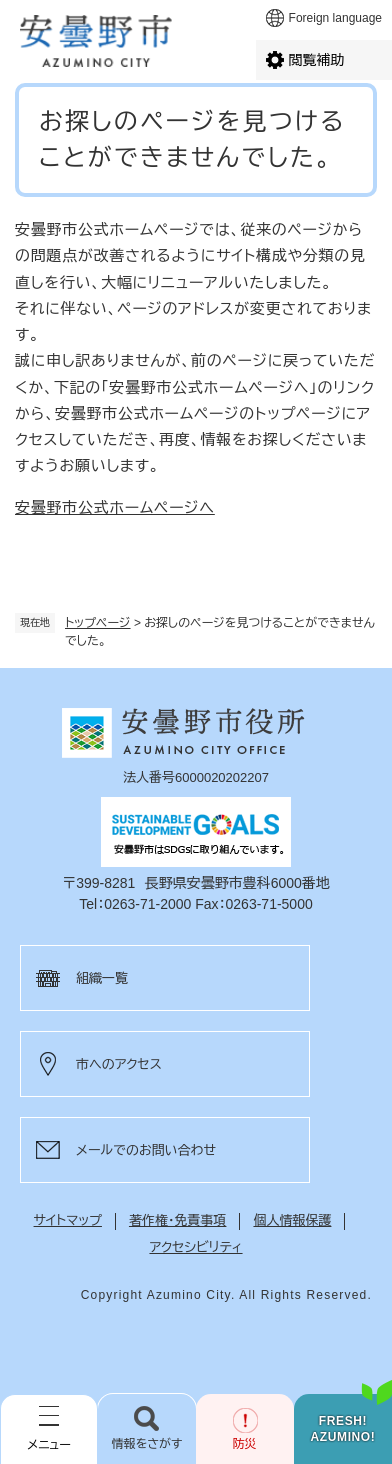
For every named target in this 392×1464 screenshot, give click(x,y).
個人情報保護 (292, 1220)
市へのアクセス (119, 1064)
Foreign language (335, 18)
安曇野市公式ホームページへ (115, 507)
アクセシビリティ (195, 1247)
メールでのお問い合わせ (146, 1150)
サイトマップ (68, 1220)
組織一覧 (102, 978)
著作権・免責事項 (178, 1220)
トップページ (98, 623)
